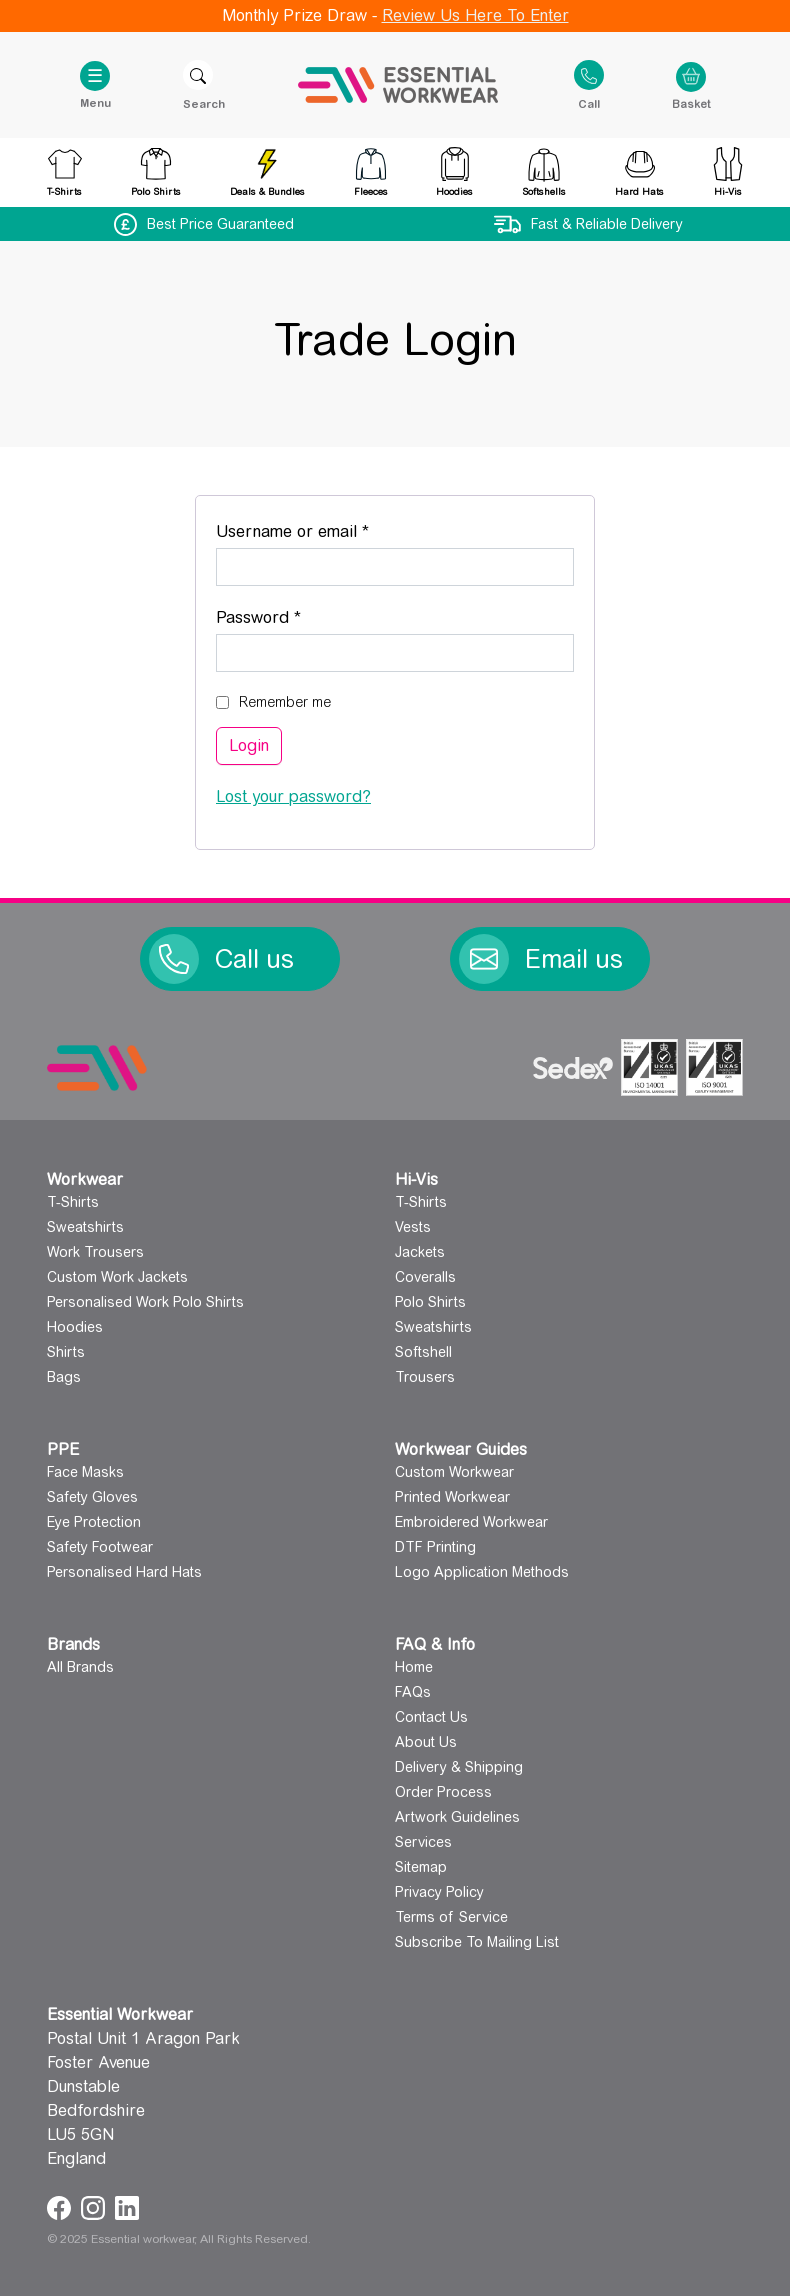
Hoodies (75, 1327)
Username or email (326, 528)
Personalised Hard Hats (124, 1572)
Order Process (443, 1792)
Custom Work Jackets (117, 1277)
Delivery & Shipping (459, 1767)
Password (292, 614)
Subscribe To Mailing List (477, 1942)
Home (414, 1667)
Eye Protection (94, 1522)
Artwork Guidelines (457, 1817)
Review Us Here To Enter (475, 15)
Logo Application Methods (482, 1572)
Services (423, 1842)
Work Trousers (95, 1252)
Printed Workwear (452, 1497)
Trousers (425, 1377)
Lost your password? (293, 796)
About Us (426, 1742)
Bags (64, 1377)
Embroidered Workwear (471, 1522)
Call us (254, 959)
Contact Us (431, 1717)
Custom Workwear (454, 1472)
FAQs (413, 1692)
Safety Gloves (92, 1497)
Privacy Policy (439, 1892)
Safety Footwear (100, 1547)
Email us (574, 959)
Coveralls (425, 1277)
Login (249, 745)
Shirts (66, 1352)
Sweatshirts (85, 1227)
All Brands (80, 1667)
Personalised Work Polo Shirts (145, 1302)
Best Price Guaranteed (220, 224)
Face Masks (85, 1472)
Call (589, 103)
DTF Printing (435, 1547)
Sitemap (421, 1867)
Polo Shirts (430, 1302)
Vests (413, 1227)
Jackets (420, 1252)
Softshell (423, 1352)
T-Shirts (73, 1202)
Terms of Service (451, 1917)
